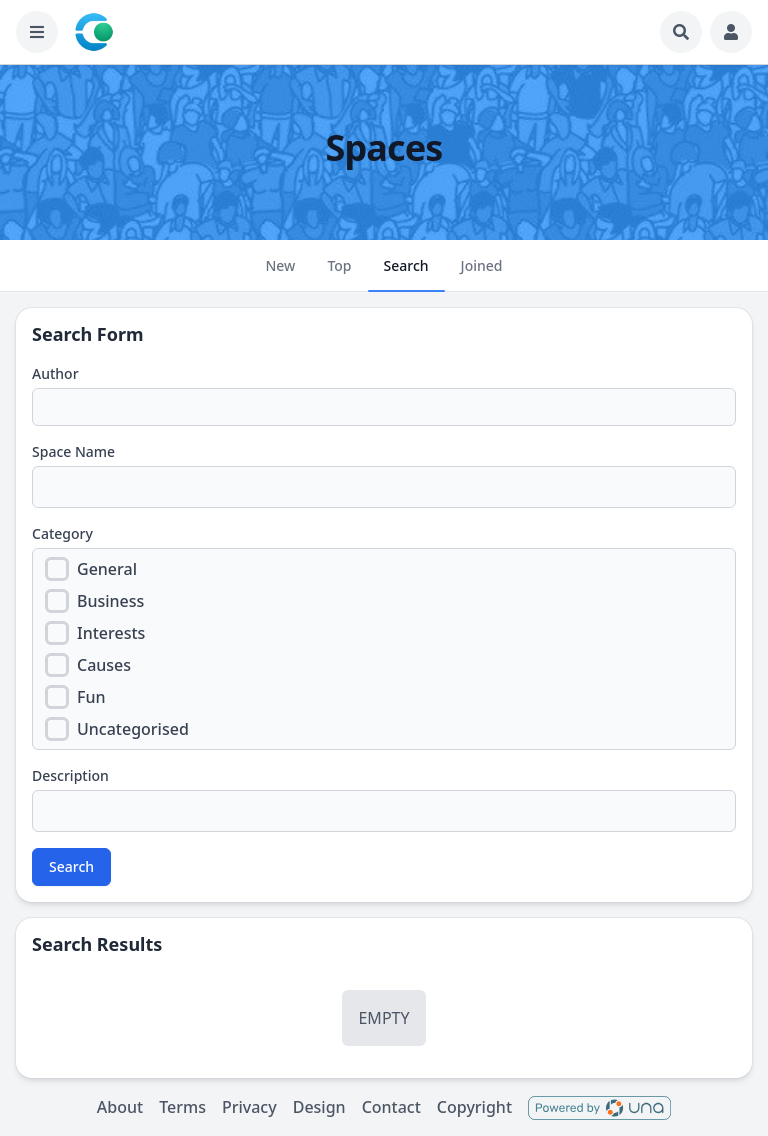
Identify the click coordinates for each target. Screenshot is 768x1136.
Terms (182, 1107)
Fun (91, 697)
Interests (111, 633)
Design (319, 1107)
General (107, 569)
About (120, 1107)
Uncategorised (133, 729)
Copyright (474, 1107)
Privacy (249, 1107)
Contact (391, 1107)
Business (110, 601)
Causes (104, 665)
